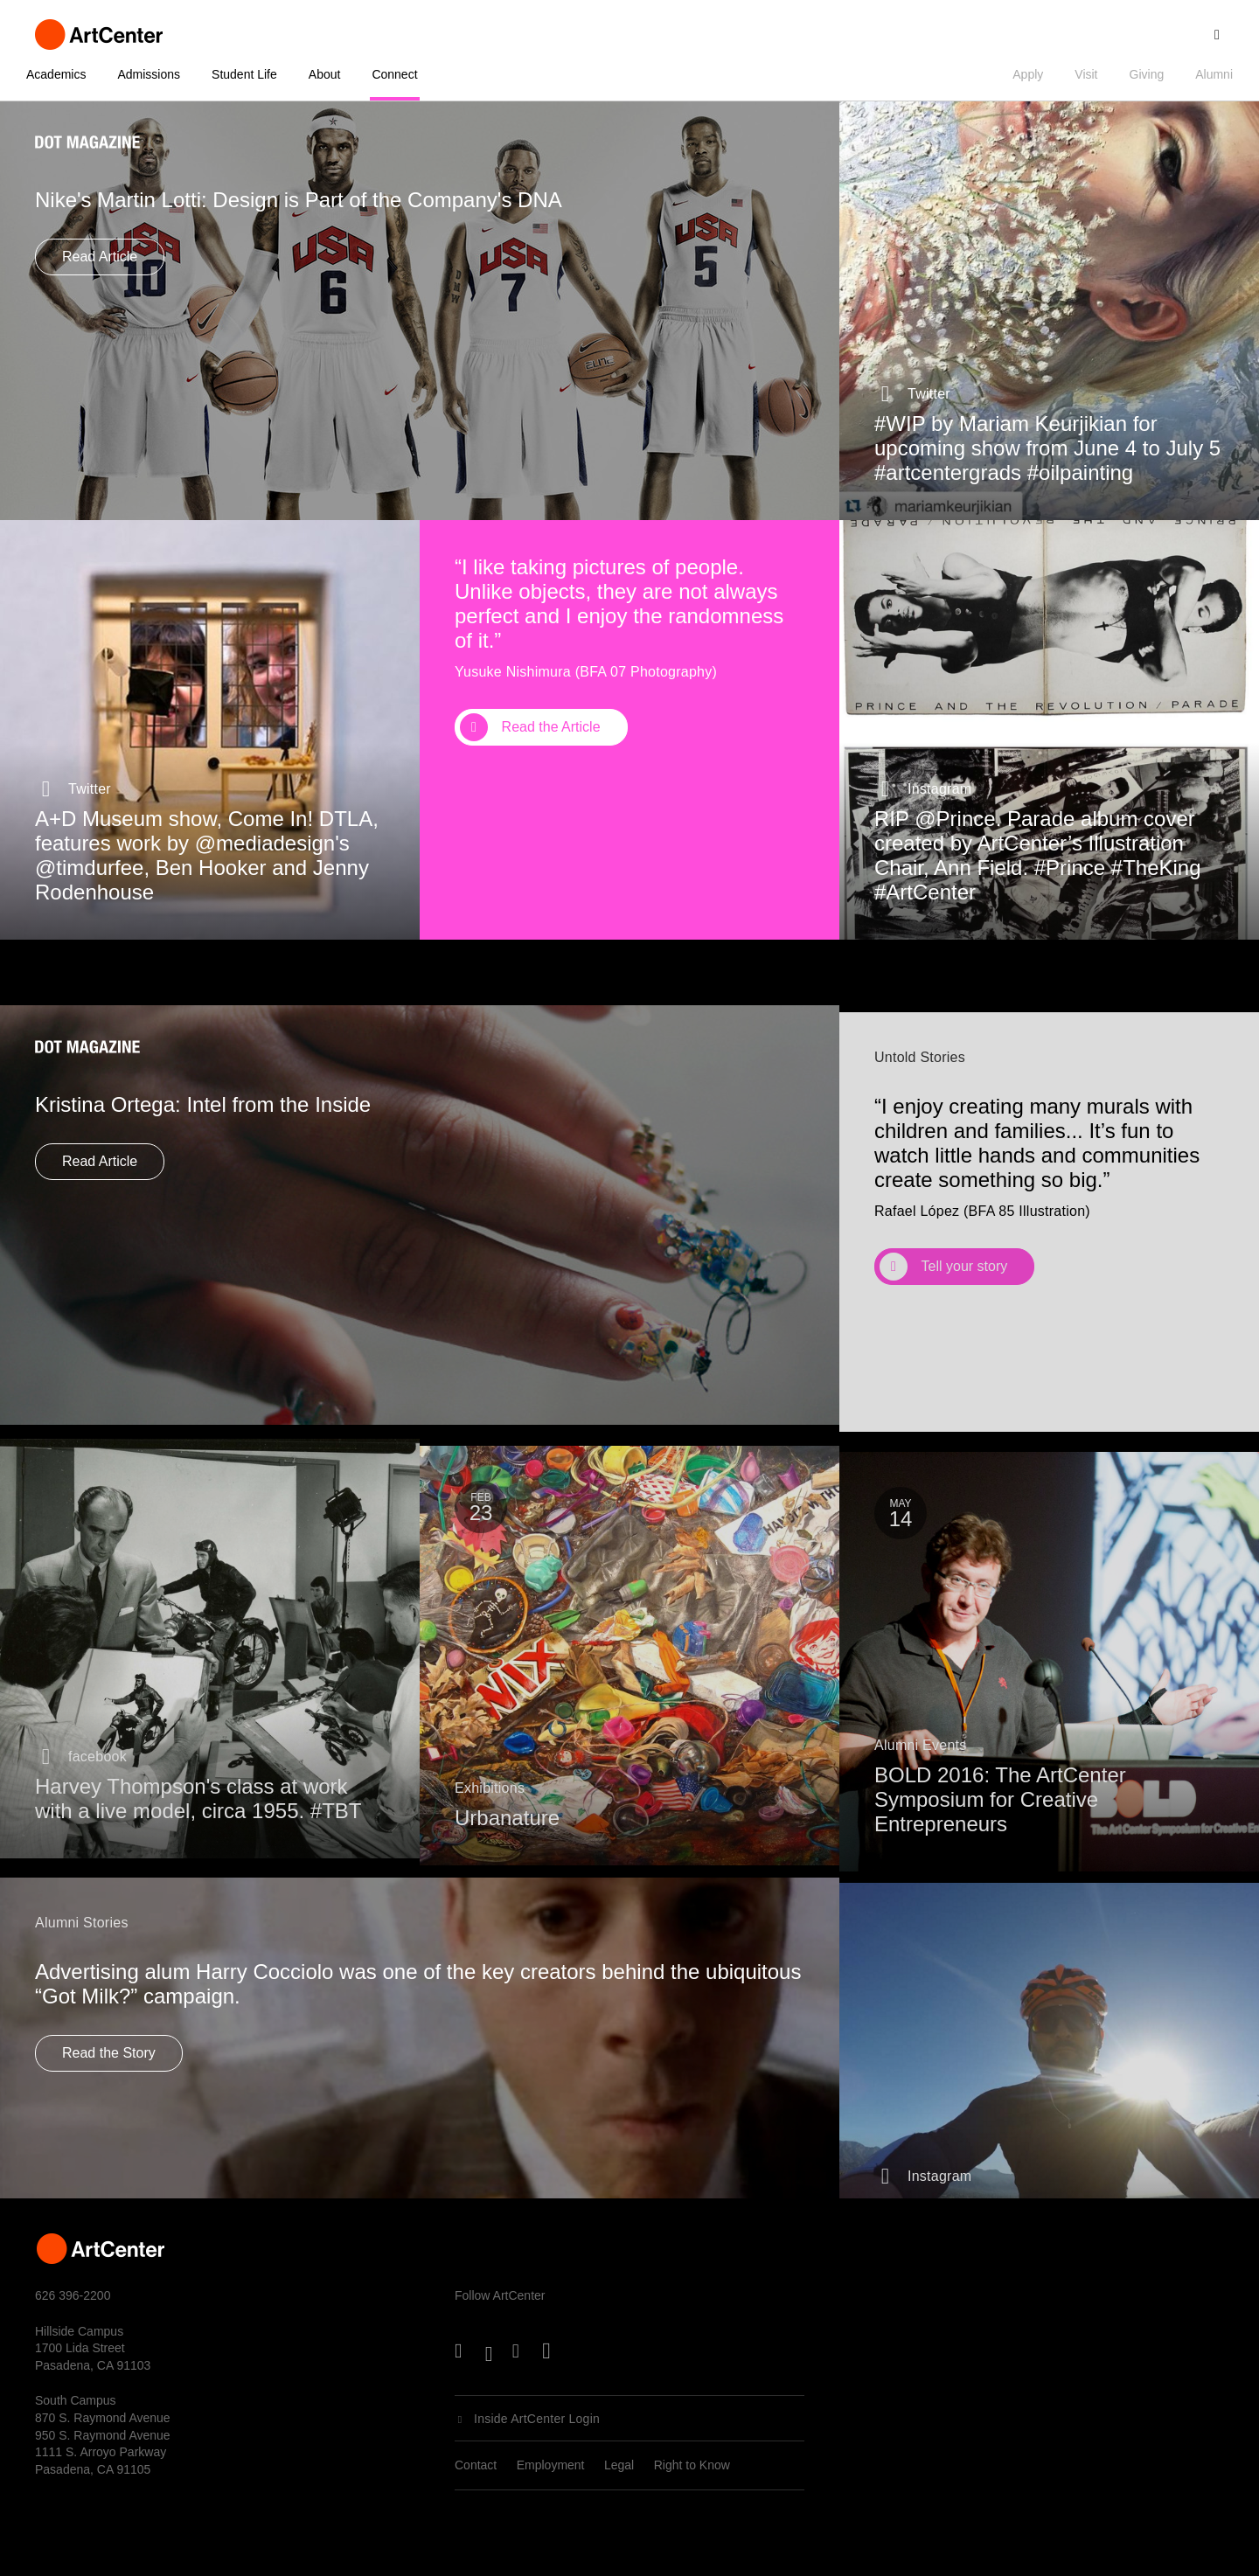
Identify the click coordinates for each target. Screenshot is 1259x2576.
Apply (1027, 74)
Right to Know (692, 2465)
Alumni (1214, 74)
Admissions (148, 74)
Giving (1147, 74)
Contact (476, 2465)
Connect (394, 74)
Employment (551, 2465)
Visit (1086, 74)
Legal (619, 2465)
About (325, 74)
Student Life (244, 74)
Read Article (99, 256)
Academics (56, 74)
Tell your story (965, 1324)
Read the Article (551, 726)
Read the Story (109, 2085)
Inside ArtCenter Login (537, 2419)
